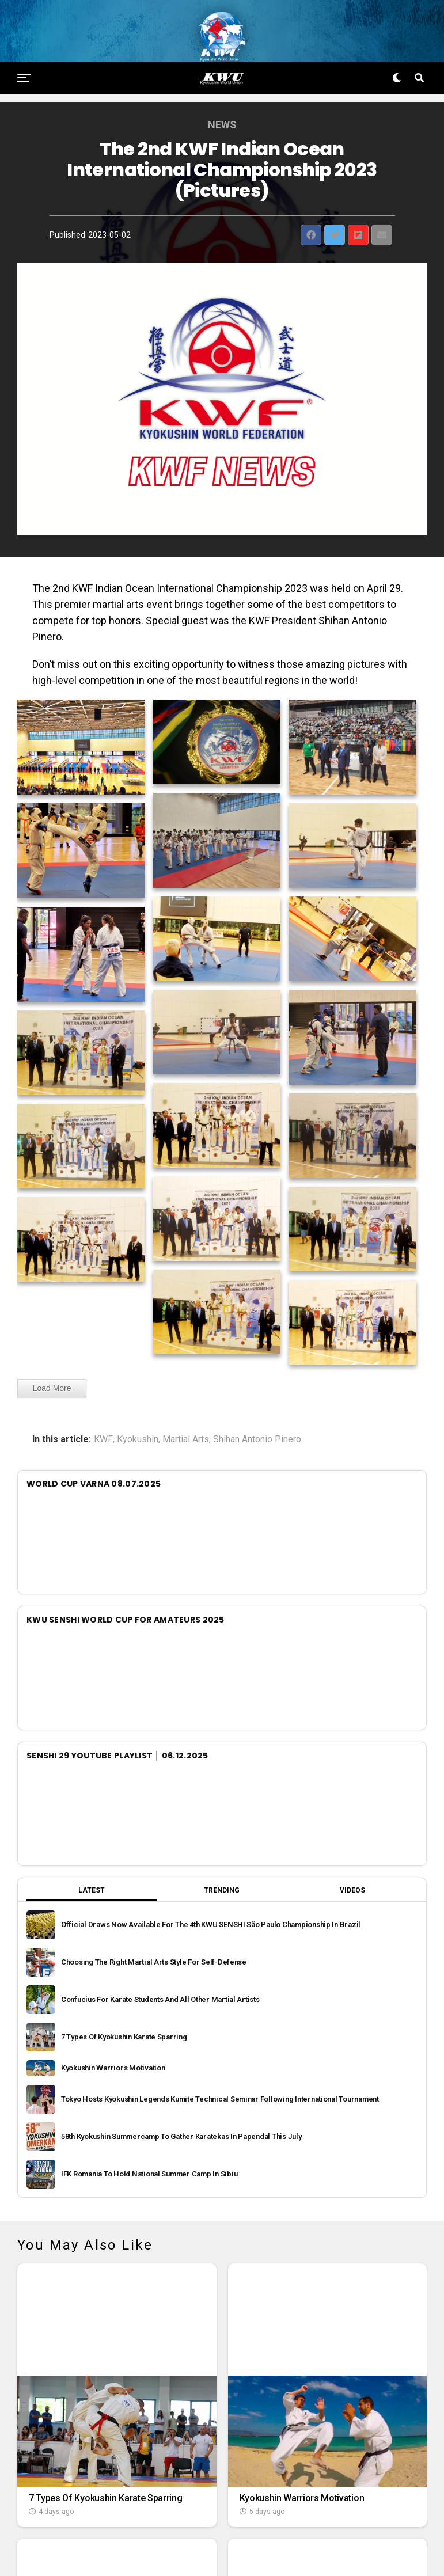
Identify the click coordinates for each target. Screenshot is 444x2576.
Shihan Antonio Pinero (257, 1414)
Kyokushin (137, 1414)
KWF (103, 1414)
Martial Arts (185, 1414)
